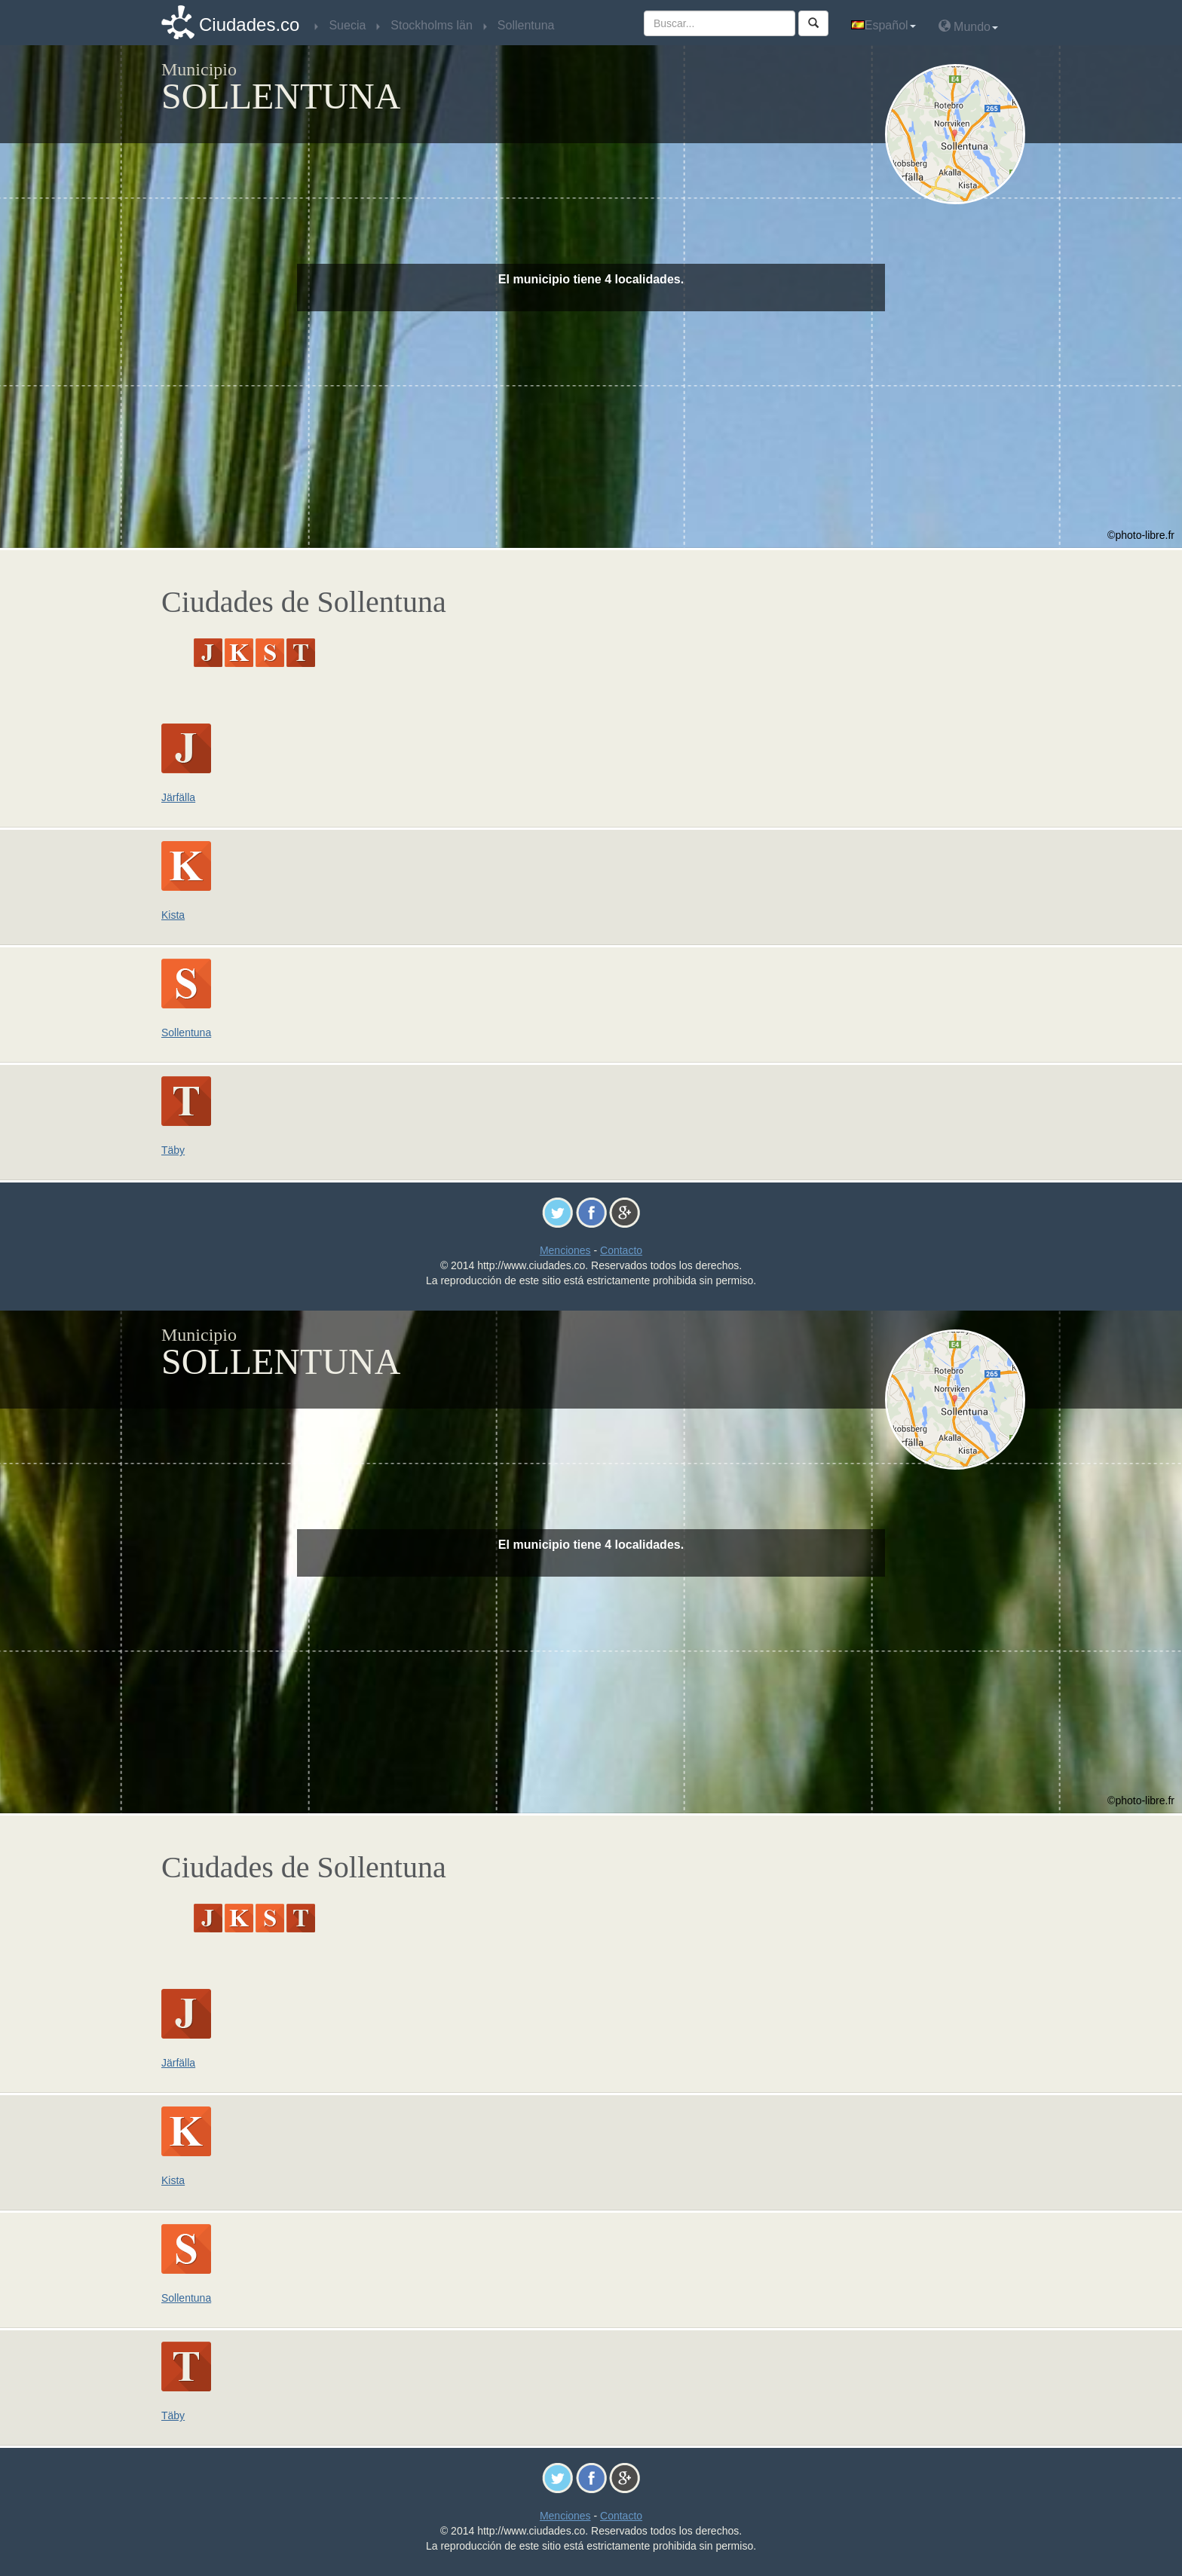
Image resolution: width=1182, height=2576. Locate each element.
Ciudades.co (249, 24)
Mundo (968, 26)
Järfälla (178, 797)
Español (883, 25)
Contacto (621, 1250)
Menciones (565, 1250)
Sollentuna (186, 1032)
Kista (173, 915)
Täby (173, 1150)
